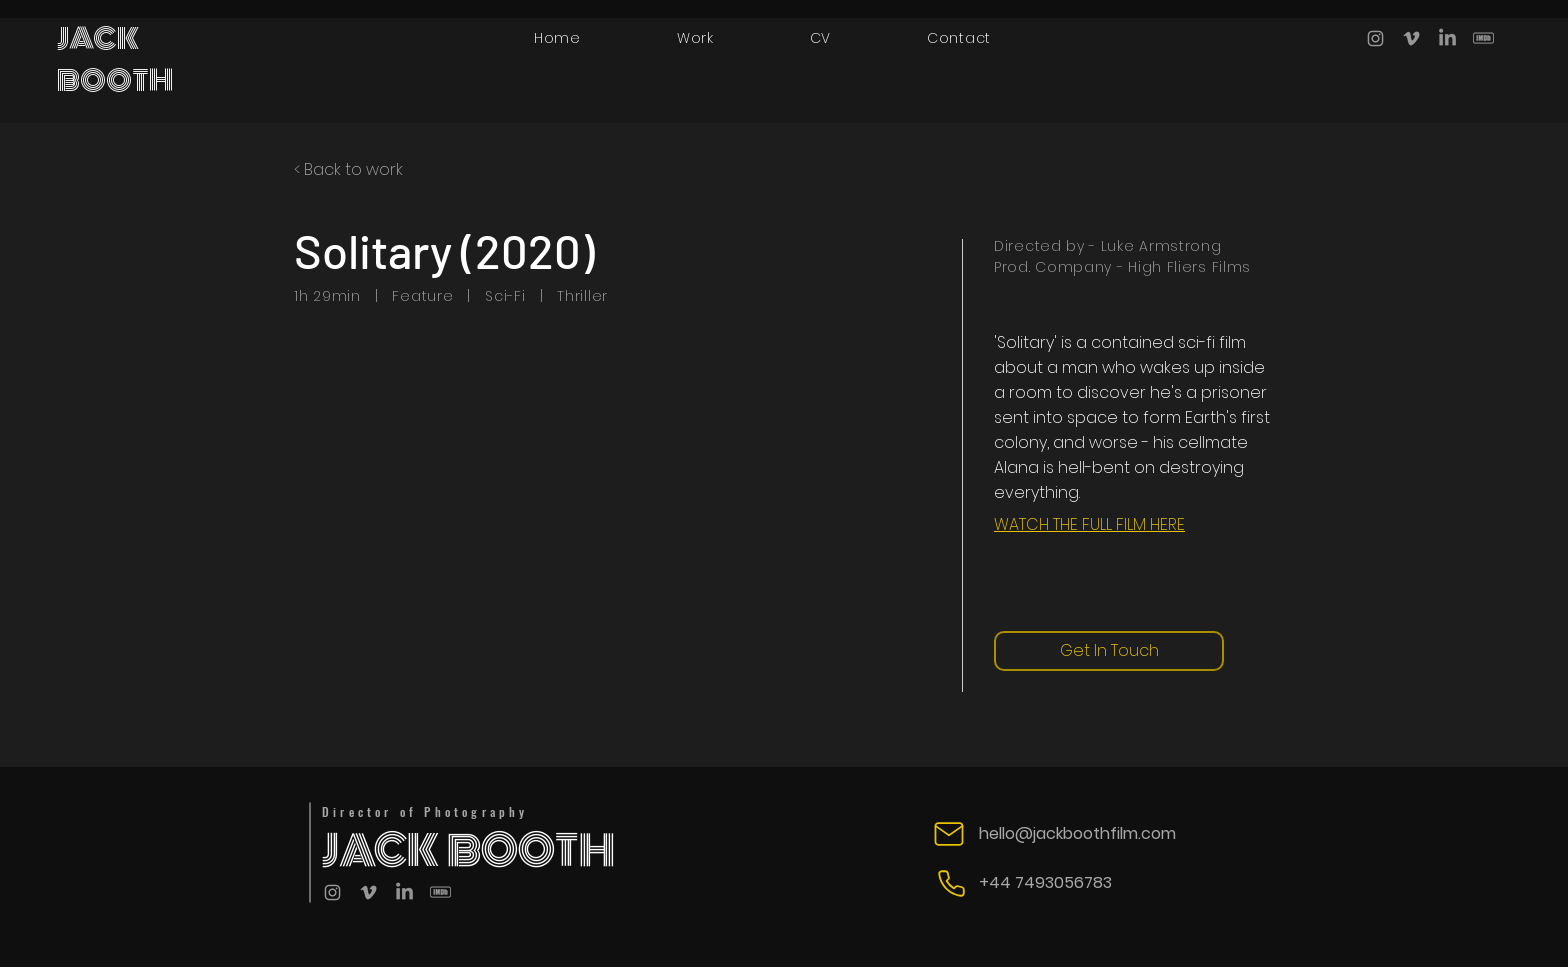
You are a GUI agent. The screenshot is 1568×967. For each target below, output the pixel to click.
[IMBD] (1483, 38)
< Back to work (348, 169)
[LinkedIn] (1447, 38)
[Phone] (951, 883)
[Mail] (949, 834)
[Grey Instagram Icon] (1375, 38)
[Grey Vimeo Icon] (1411, 38)
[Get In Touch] (1109, 651)
